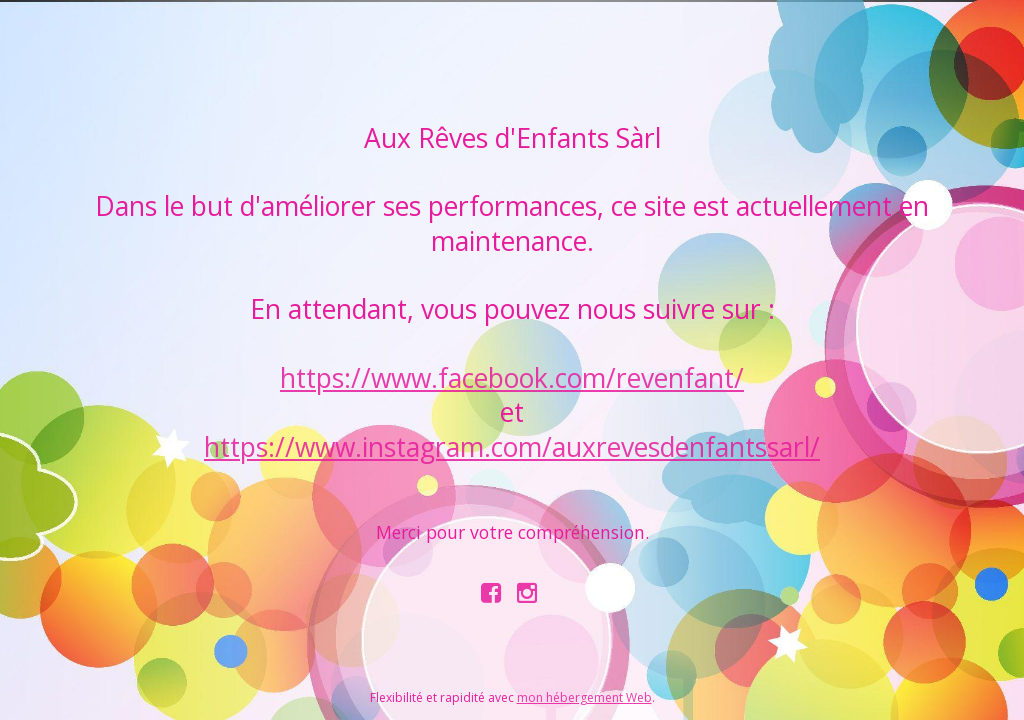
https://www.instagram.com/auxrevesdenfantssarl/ (512, 447)
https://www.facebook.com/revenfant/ (512, 378)
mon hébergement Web (584, 697)
